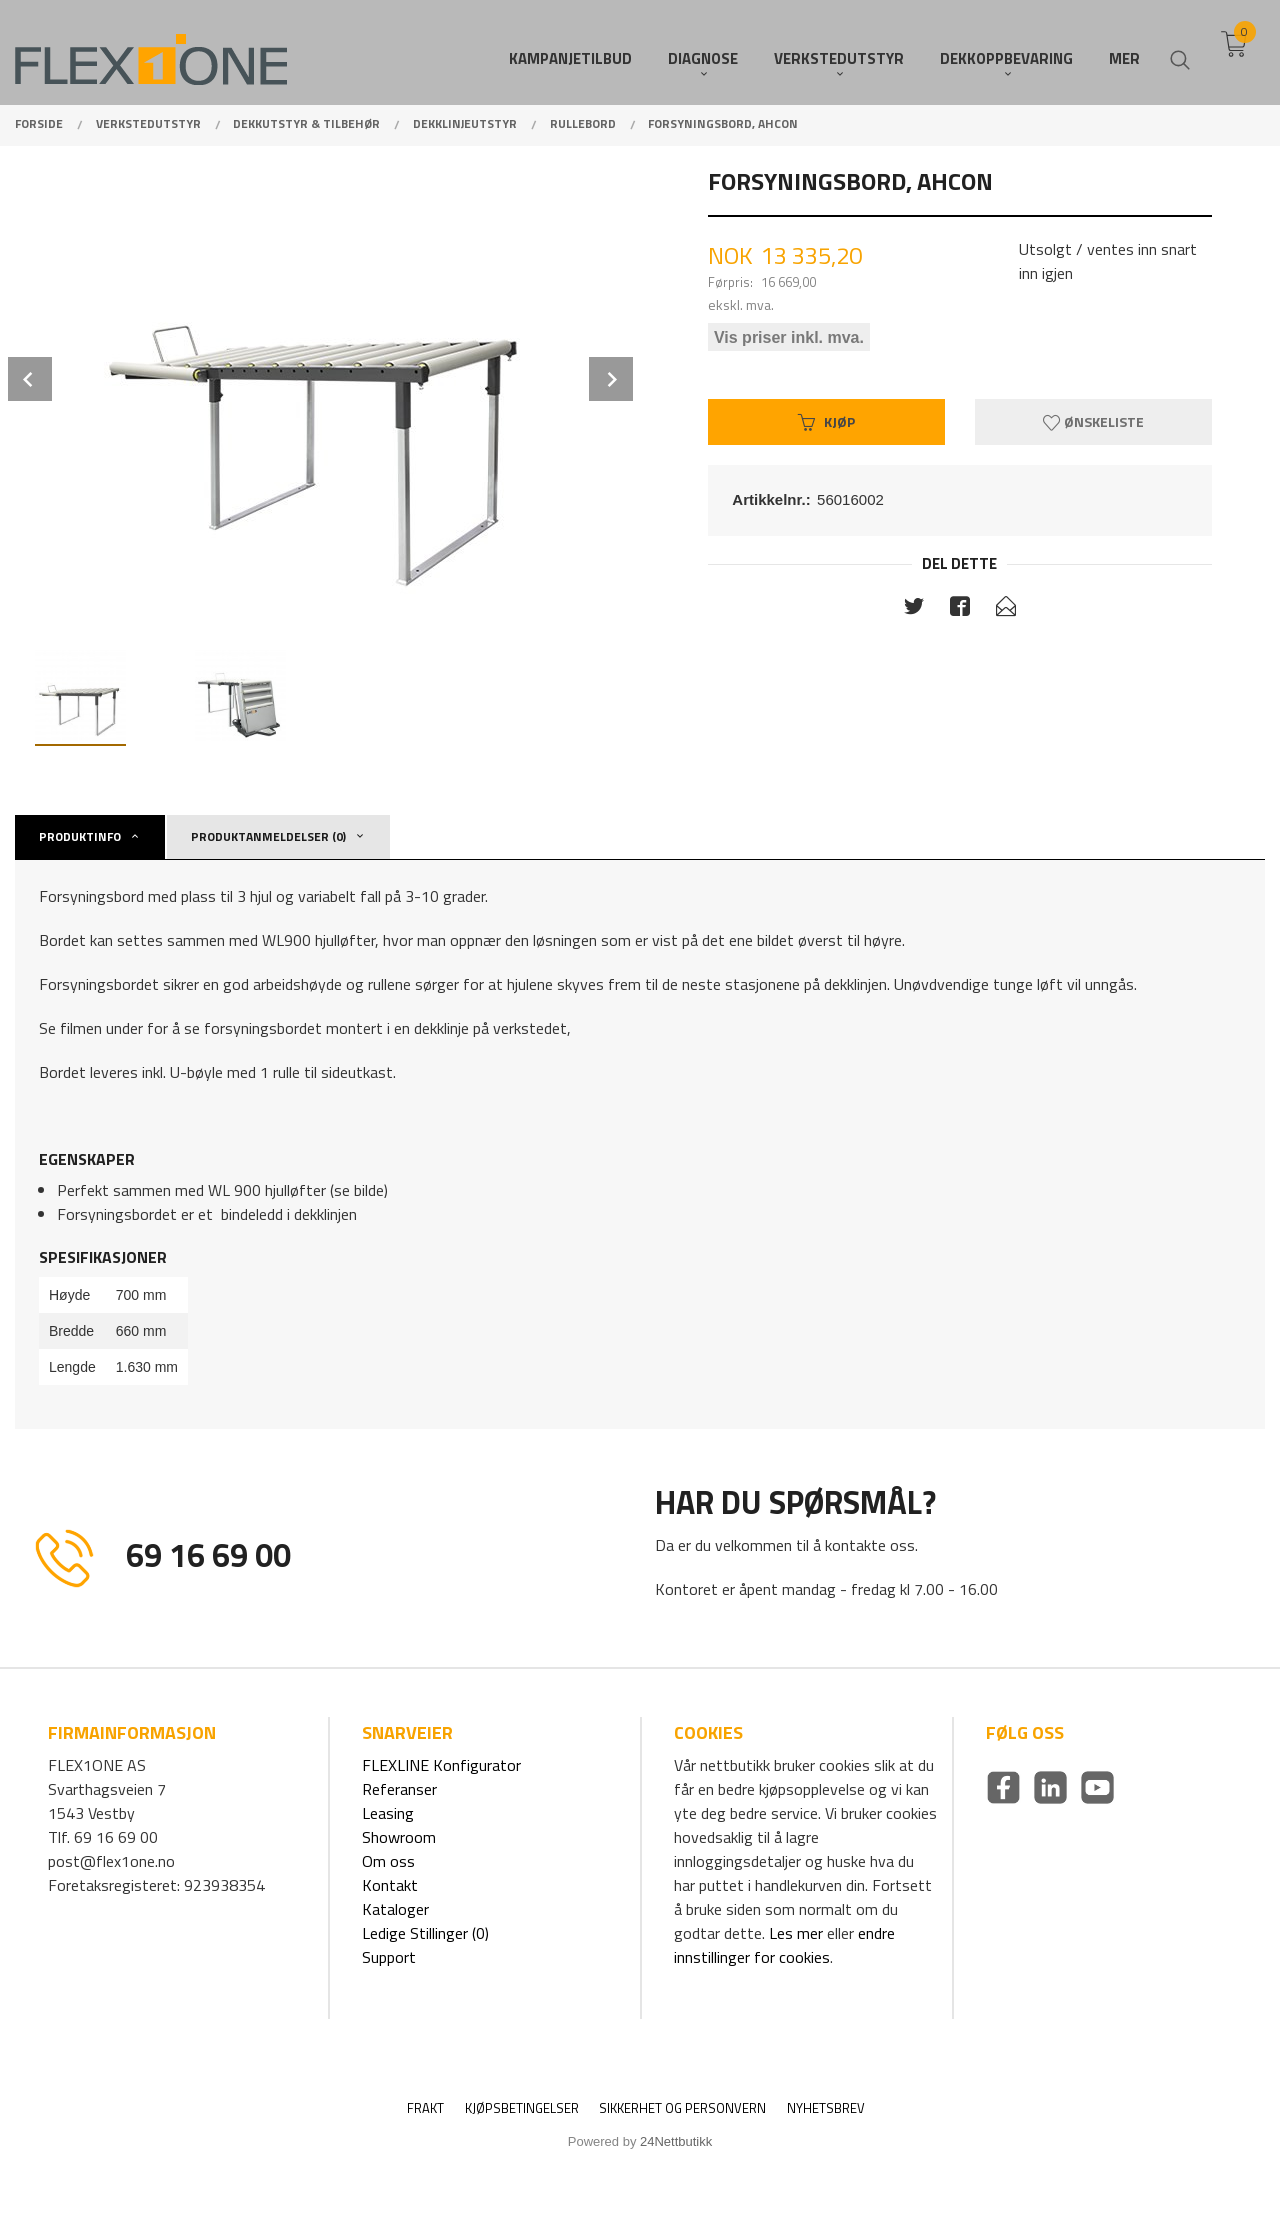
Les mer (796, 1933)
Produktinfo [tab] (80, 836)
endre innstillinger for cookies (784, 1945)
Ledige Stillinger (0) (425, 1933)
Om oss (388, 1861)
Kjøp (826, 421)
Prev (30, 379)
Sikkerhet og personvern (682, 2108)
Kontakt (390, 1885)
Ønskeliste (1093, 421)
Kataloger (395, 1909)
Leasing (388, 1813)
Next (611, 379)
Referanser (399, 1789)
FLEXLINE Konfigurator (441, 1765)
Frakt (425, 2108)
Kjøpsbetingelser (522, 2108)
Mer (1124, 50)
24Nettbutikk (676, 2141)
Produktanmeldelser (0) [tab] (268, 836)
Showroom (399, 1837)
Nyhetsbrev (826, 2108)
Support (389, 1957)
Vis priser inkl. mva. (789, 336)
